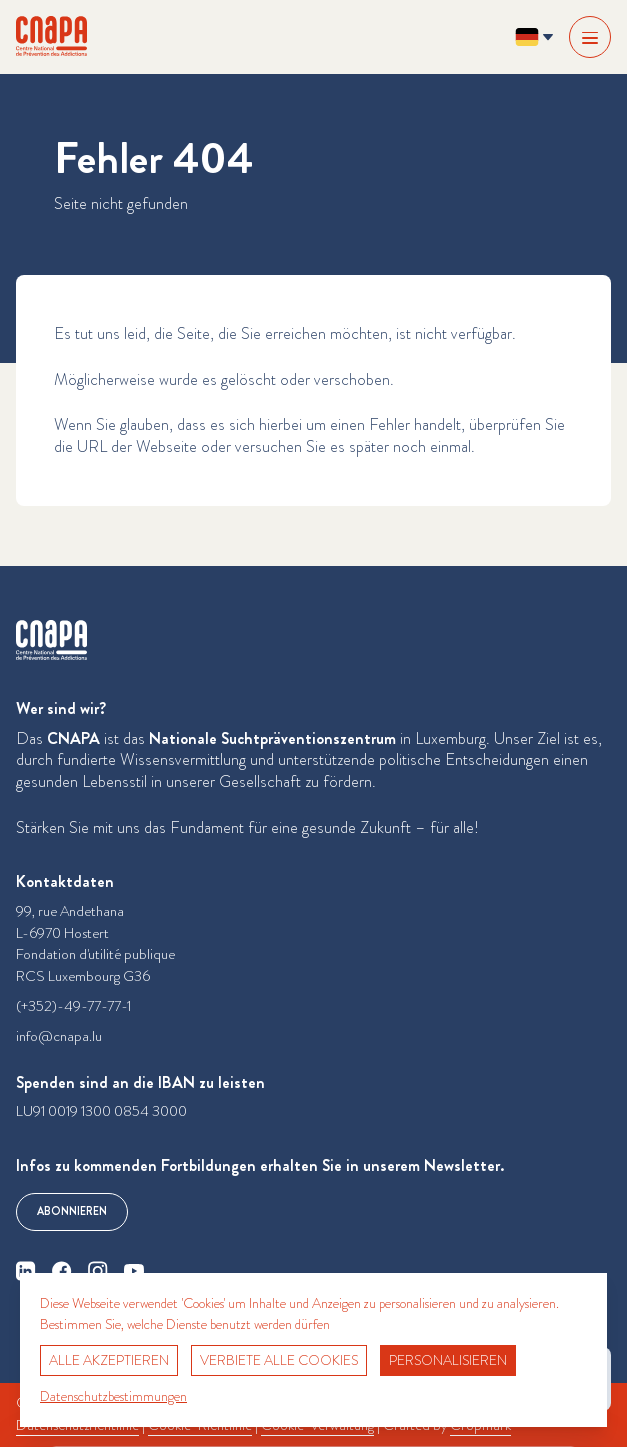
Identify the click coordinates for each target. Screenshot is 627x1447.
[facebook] (62, 1271)
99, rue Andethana (70, 911)
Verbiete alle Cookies (279, 1360)
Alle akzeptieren (109, 1360)
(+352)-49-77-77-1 (73, 1006)
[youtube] (134, 1271)
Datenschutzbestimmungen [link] (113, 1396)
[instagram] (98, 1271)
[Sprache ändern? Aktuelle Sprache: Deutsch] (534, 37)
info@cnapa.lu (59, 1036)
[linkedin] (26, 1271)
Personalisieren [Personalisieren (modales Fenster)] (448, 1360)
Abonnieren (72, 1211)
